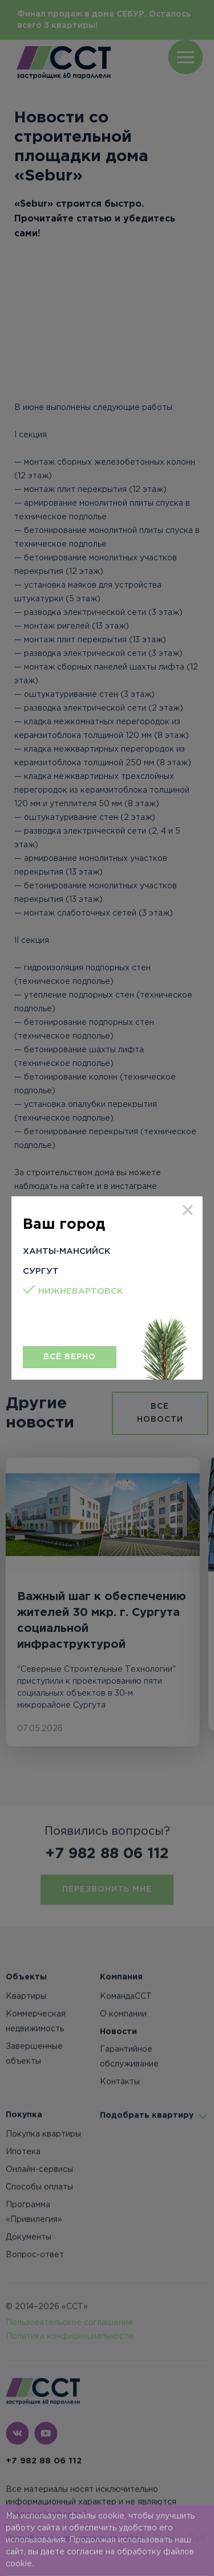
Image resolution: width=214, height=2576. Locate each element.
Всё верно (69, 1356)
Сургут (41, 1271)
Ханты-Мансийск (67, 1251)
